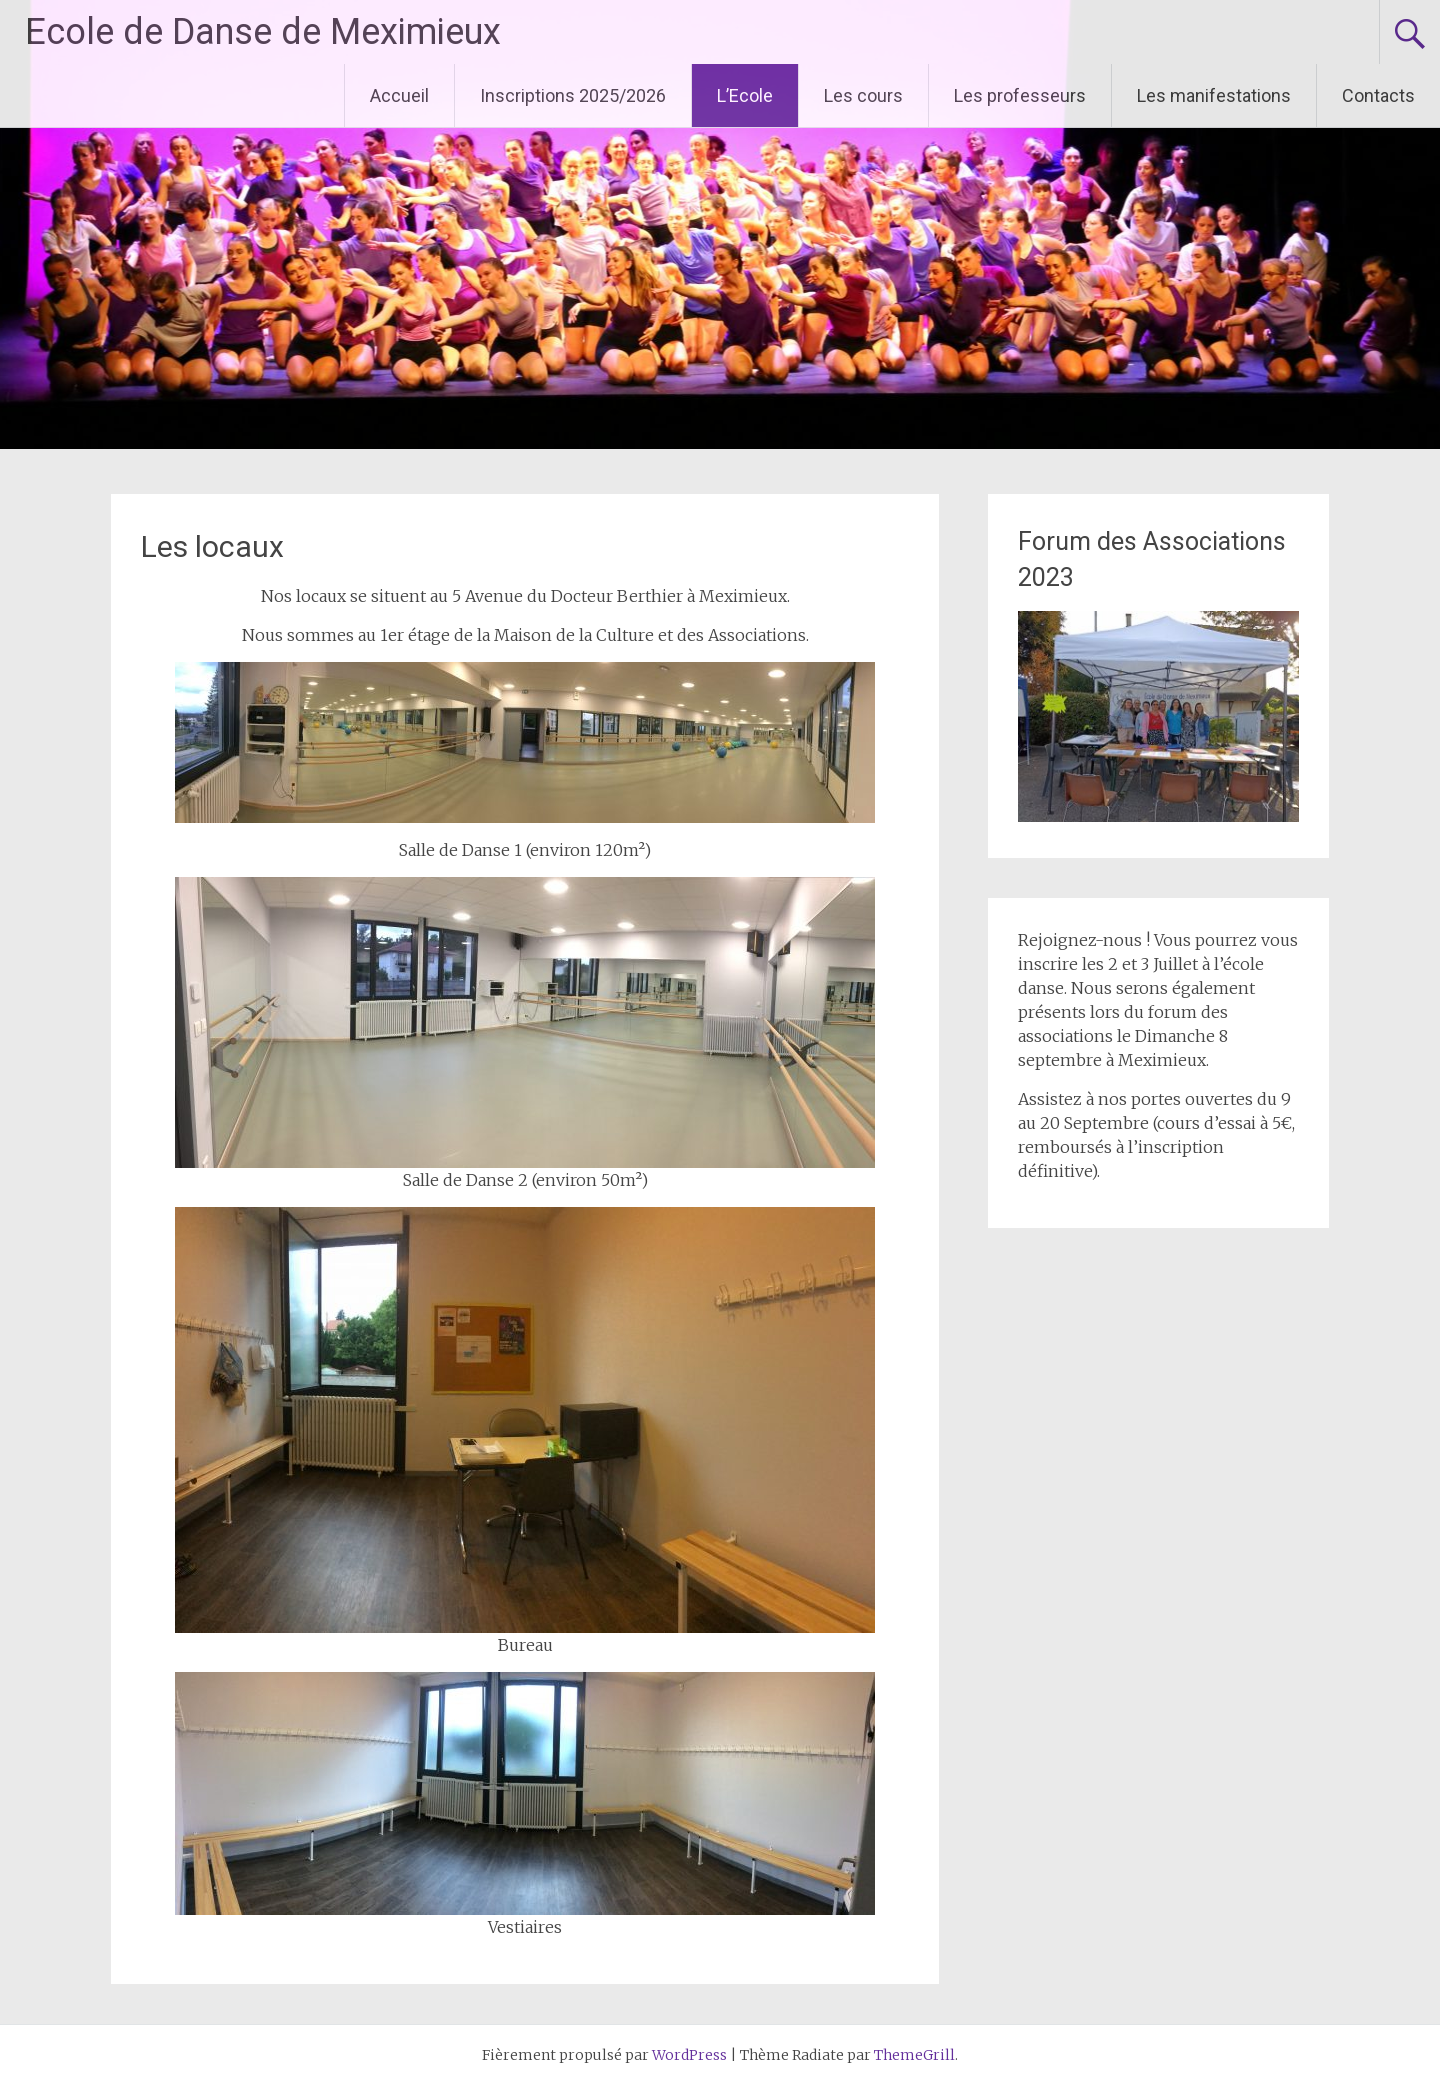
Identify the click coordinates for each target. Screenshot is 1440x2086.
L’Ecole (745, 95)
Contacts (1378, 95)
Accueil (399, 95)
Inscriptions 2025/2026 (573, 95)
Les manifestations (1214, 95)
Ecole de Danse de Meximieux (263, 32)
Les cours (863, 95)
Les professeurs (1020, 95)
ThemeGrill (914, 2055)
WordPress (689, 2055)
